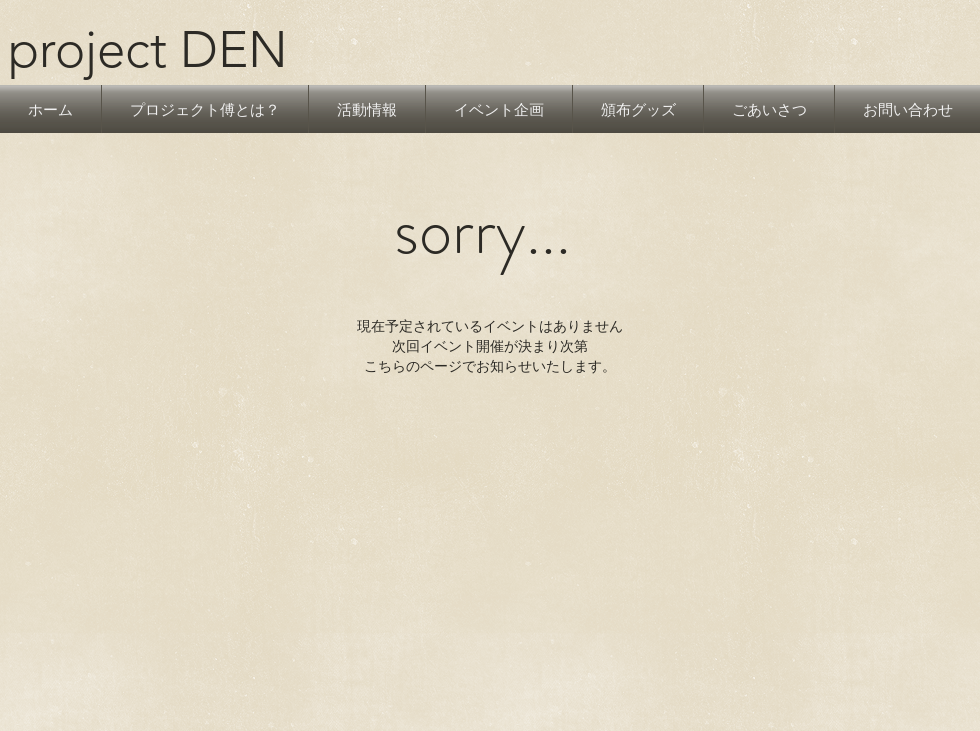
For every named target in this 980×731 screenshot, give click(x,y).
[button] (367, 109)
